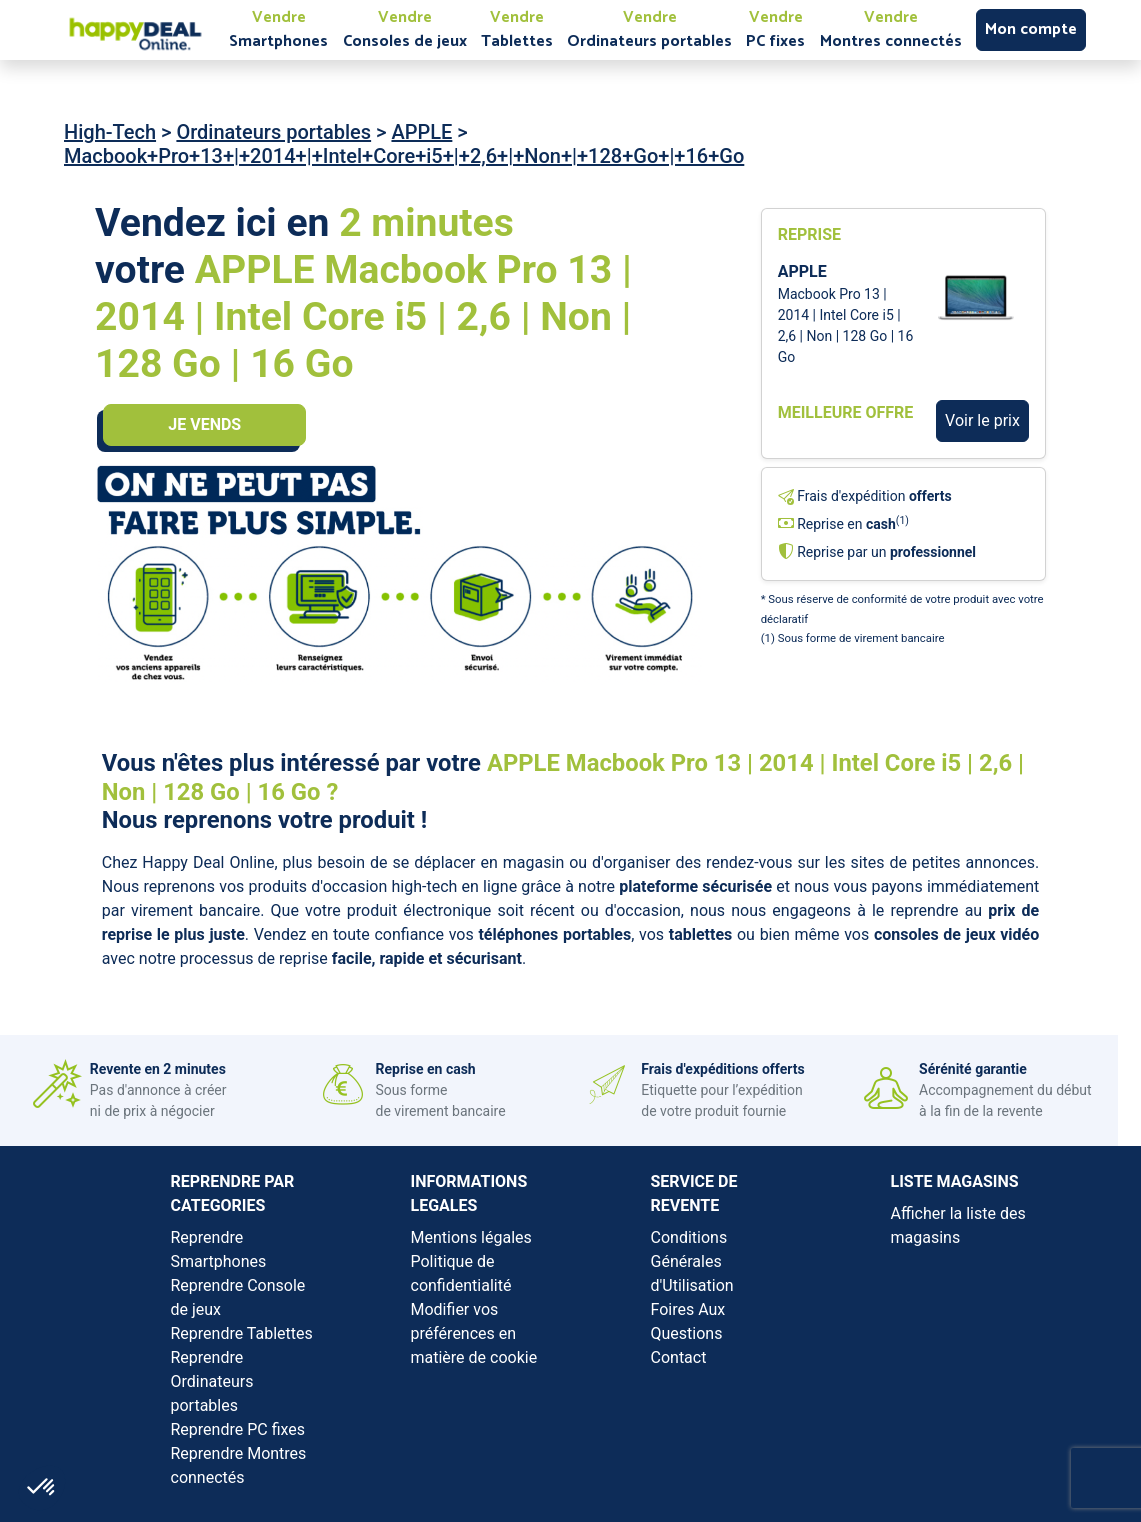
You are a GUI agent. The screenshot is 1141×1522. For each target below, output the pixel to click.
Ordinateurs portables (273, 132)
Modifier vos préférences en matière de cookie (474, 1333)
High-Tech (110, 132)
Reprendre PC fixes (238, 1429)
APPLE (421, 132)
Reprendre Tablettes (242, 1333)
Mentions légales (471, 1237)
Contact (679, 1357)
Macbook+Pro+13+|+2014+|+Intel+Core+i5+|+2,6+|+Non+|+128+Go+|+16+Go (404, 156)
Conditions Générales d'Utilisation (692, 1261)
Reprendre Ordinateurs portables (212, 1381)
